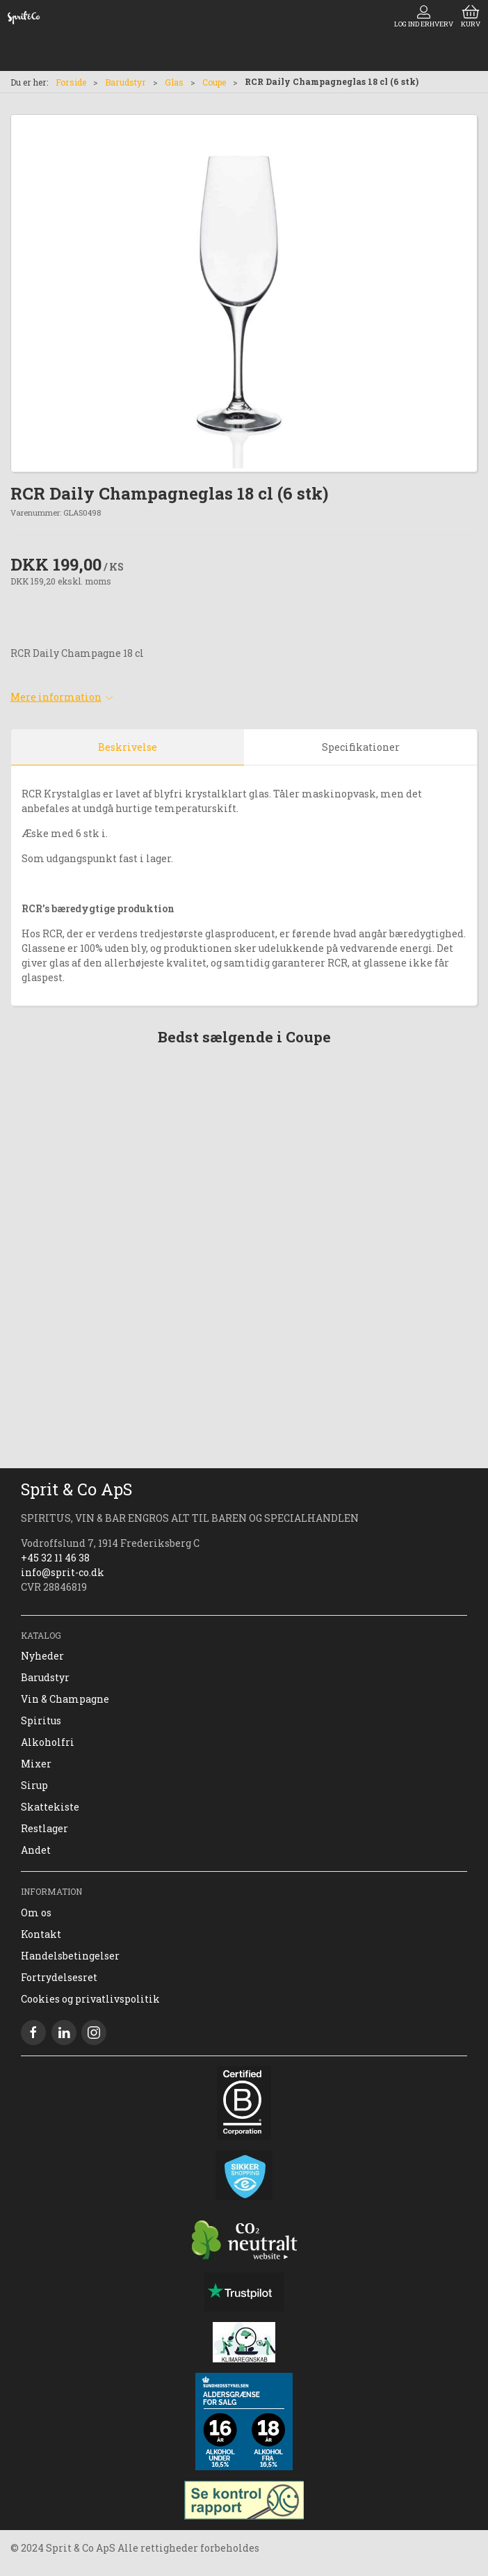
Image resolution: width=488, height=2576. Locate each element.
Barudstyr (125, 82)
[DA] (23, 17)
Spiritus (41, 1720)
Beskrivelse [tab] (127, 747)
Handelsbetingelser (70, 1955)
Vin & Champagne (65, 1699)
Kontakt (41, 1934)
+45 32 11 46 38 (55, 1557)
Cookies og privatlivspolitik (90, 1998)
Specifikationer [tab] (361, 747)
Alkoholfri (47, 1742)
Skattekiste (50, 1806)
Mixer (36, 1763)
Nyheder (42, 1655)
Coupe (214, 82)
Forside (71, 82)
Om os (36, 1912)
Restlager (44, 1828)
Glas (174, 82)
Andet (36, 1850)
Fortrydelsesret (59, 1977)
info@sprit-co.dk (62, 1572)
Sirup (34, 1785)
